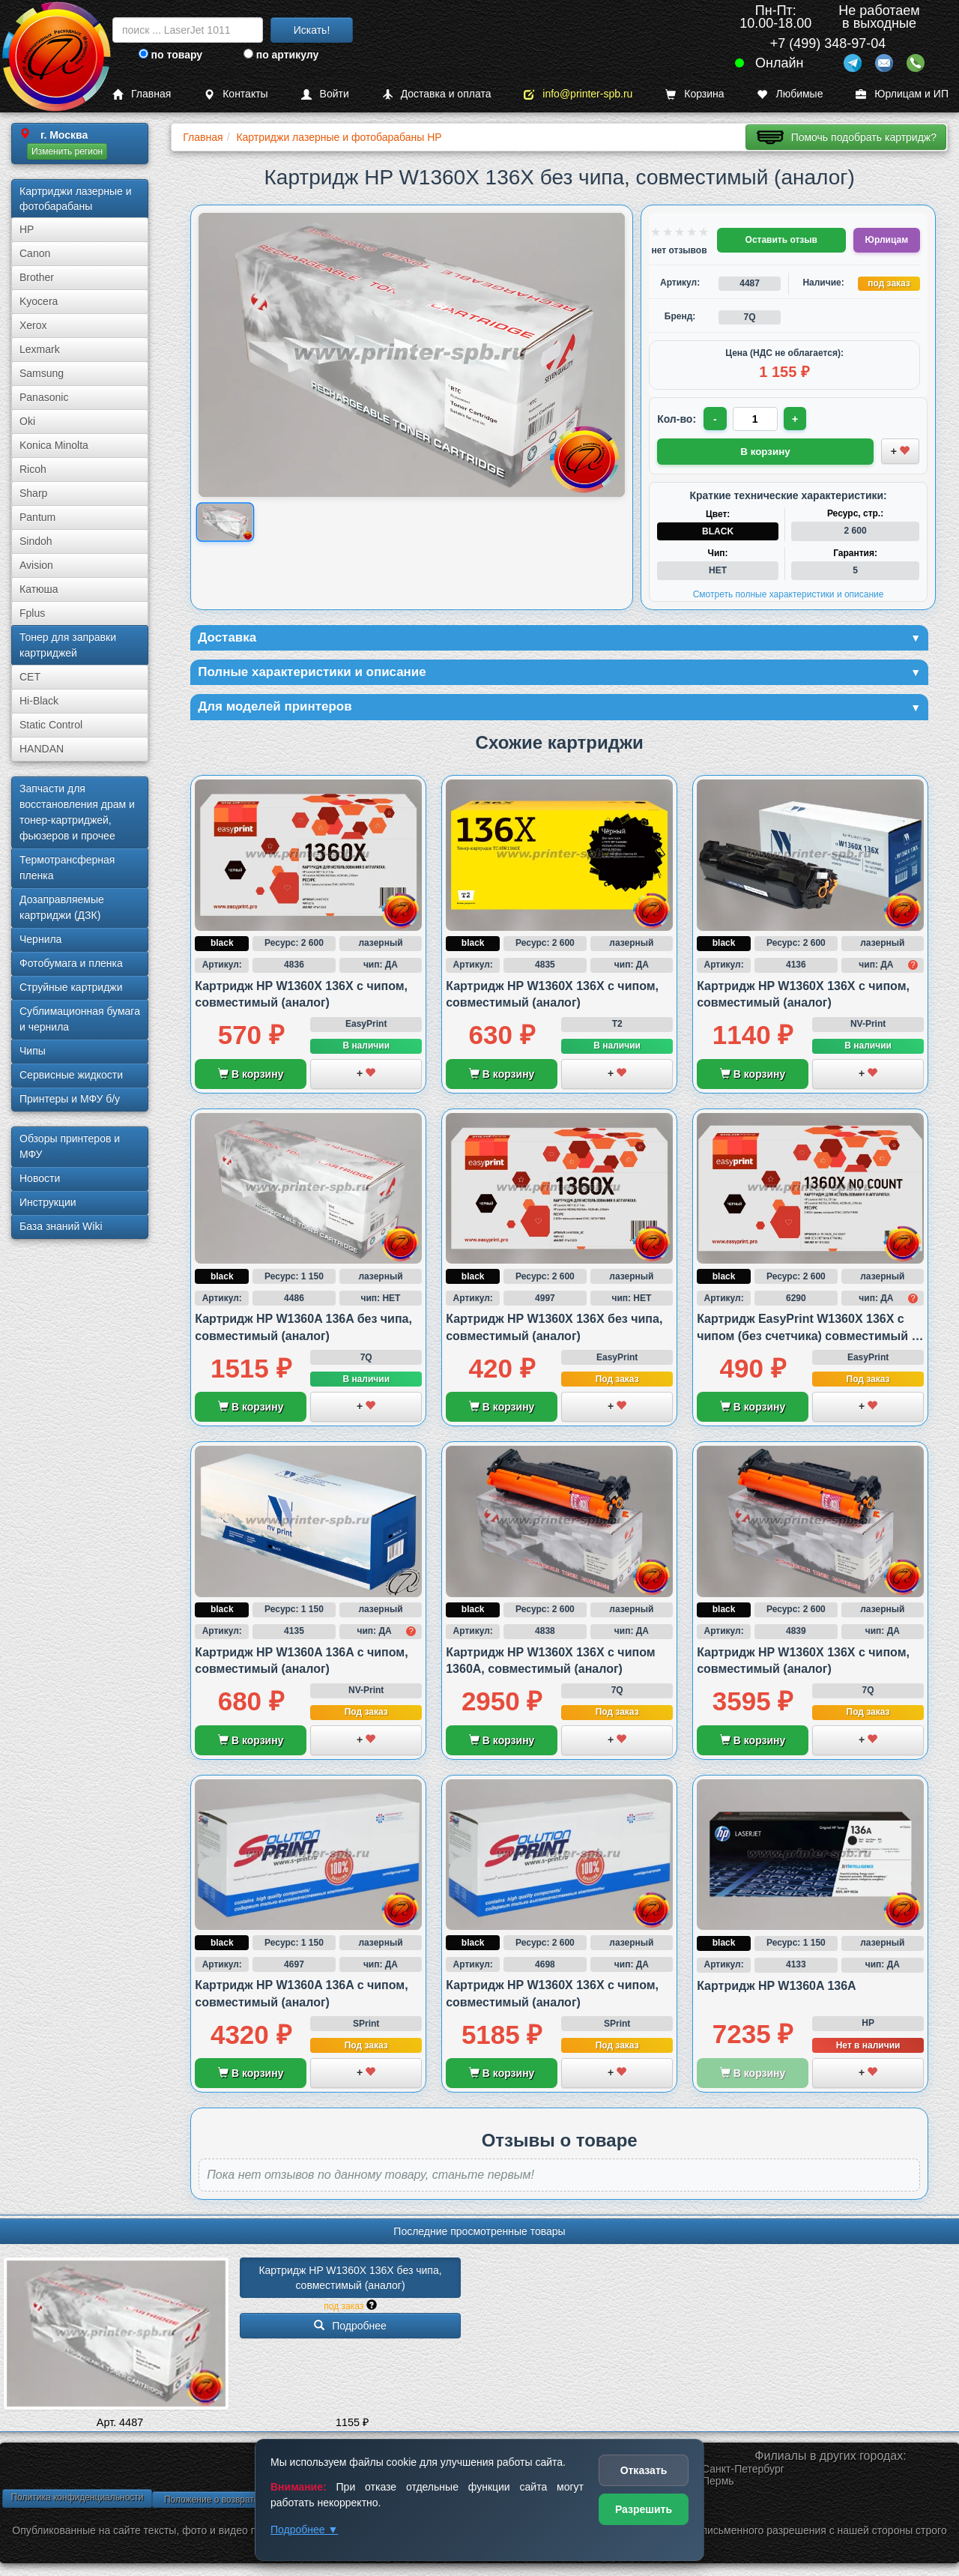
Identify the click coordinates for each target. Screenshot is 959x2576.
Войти (325, 94)
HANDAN (41, 749)
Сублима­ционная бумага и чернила (79, 1019)
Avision (36, 565)
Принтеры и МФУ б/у (69, 1099)
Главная (141, 94)
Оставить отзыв (781, 240)
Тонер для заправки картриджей (67, 645)
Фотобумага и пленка (71, 963)
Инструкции (47, 1202)
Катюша (38, 589)
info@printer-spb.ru (578, 94)
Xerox (33, 325)
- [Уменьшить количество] (716, 419)
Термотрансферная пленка (67, 867)
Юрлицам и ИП (902, 94)
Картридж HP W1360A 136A (776, 1988)
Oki (27, 421)
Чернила (40, 939)
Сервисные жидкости (71, 1075)
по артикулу (281, 55)
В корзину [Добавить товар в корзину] (765, 450)
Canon (34, 253)
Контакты (235, 94)
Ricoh (32, 469)
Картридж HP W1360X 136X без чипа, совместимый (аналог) (351, 2279)
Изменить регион (67, 151)
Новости (39, 1178)
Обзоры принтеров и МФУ (69, 1146)
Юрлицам (886, 240)
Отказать (644, 2470)
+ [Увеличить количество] (796, 419)
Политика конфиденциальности (76, 2499)
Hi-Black (38, 701)
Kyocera (38, 301)
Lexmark (39, 349)
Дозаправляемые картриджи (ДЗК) (61, 907)
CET (29, 677)
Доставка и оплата (436, 94)
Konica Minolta (53, 445)
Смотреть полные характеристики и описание (788, 593)
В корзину (250, 1076)
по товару (170, 55)
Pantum (37, 517)
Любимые (790, 94)
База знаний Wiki (61, 1226)
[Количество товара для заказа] (755, 419)
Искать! (312, 30)
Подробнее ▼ (304, 2530)
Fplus (32, 613)
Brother (36, 277)
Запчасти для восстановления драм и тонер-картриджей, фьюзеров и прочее (77, 812)
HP (26, 229)
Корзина (694, 94)
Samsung (41, 373)
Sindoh (35, 541)
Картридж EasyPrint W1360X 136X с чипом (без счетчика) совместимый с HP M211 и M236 (807, 1338)
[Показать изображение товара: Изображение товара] (225, 522)
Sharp (33, 493)
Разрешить (643, 2509)
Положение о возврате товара (227, 2502)
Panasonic (43, 397)
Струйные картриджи (71, 987)
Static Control (50, 725)
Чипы (32, 1051)
